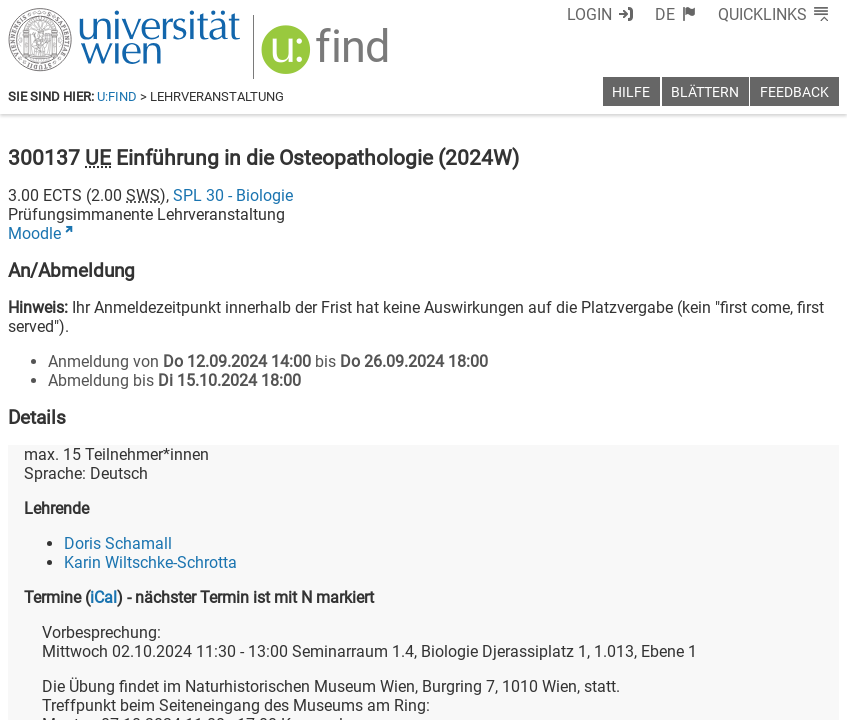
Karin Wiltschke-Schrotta (150, 562)
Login (589, 14)
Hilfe (631, 92)
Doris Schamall (118, 543)
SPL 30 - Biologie (233, 195)
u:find (117, 96)
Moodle (34, 233)
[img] (327, 56)
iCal (103, 597)
